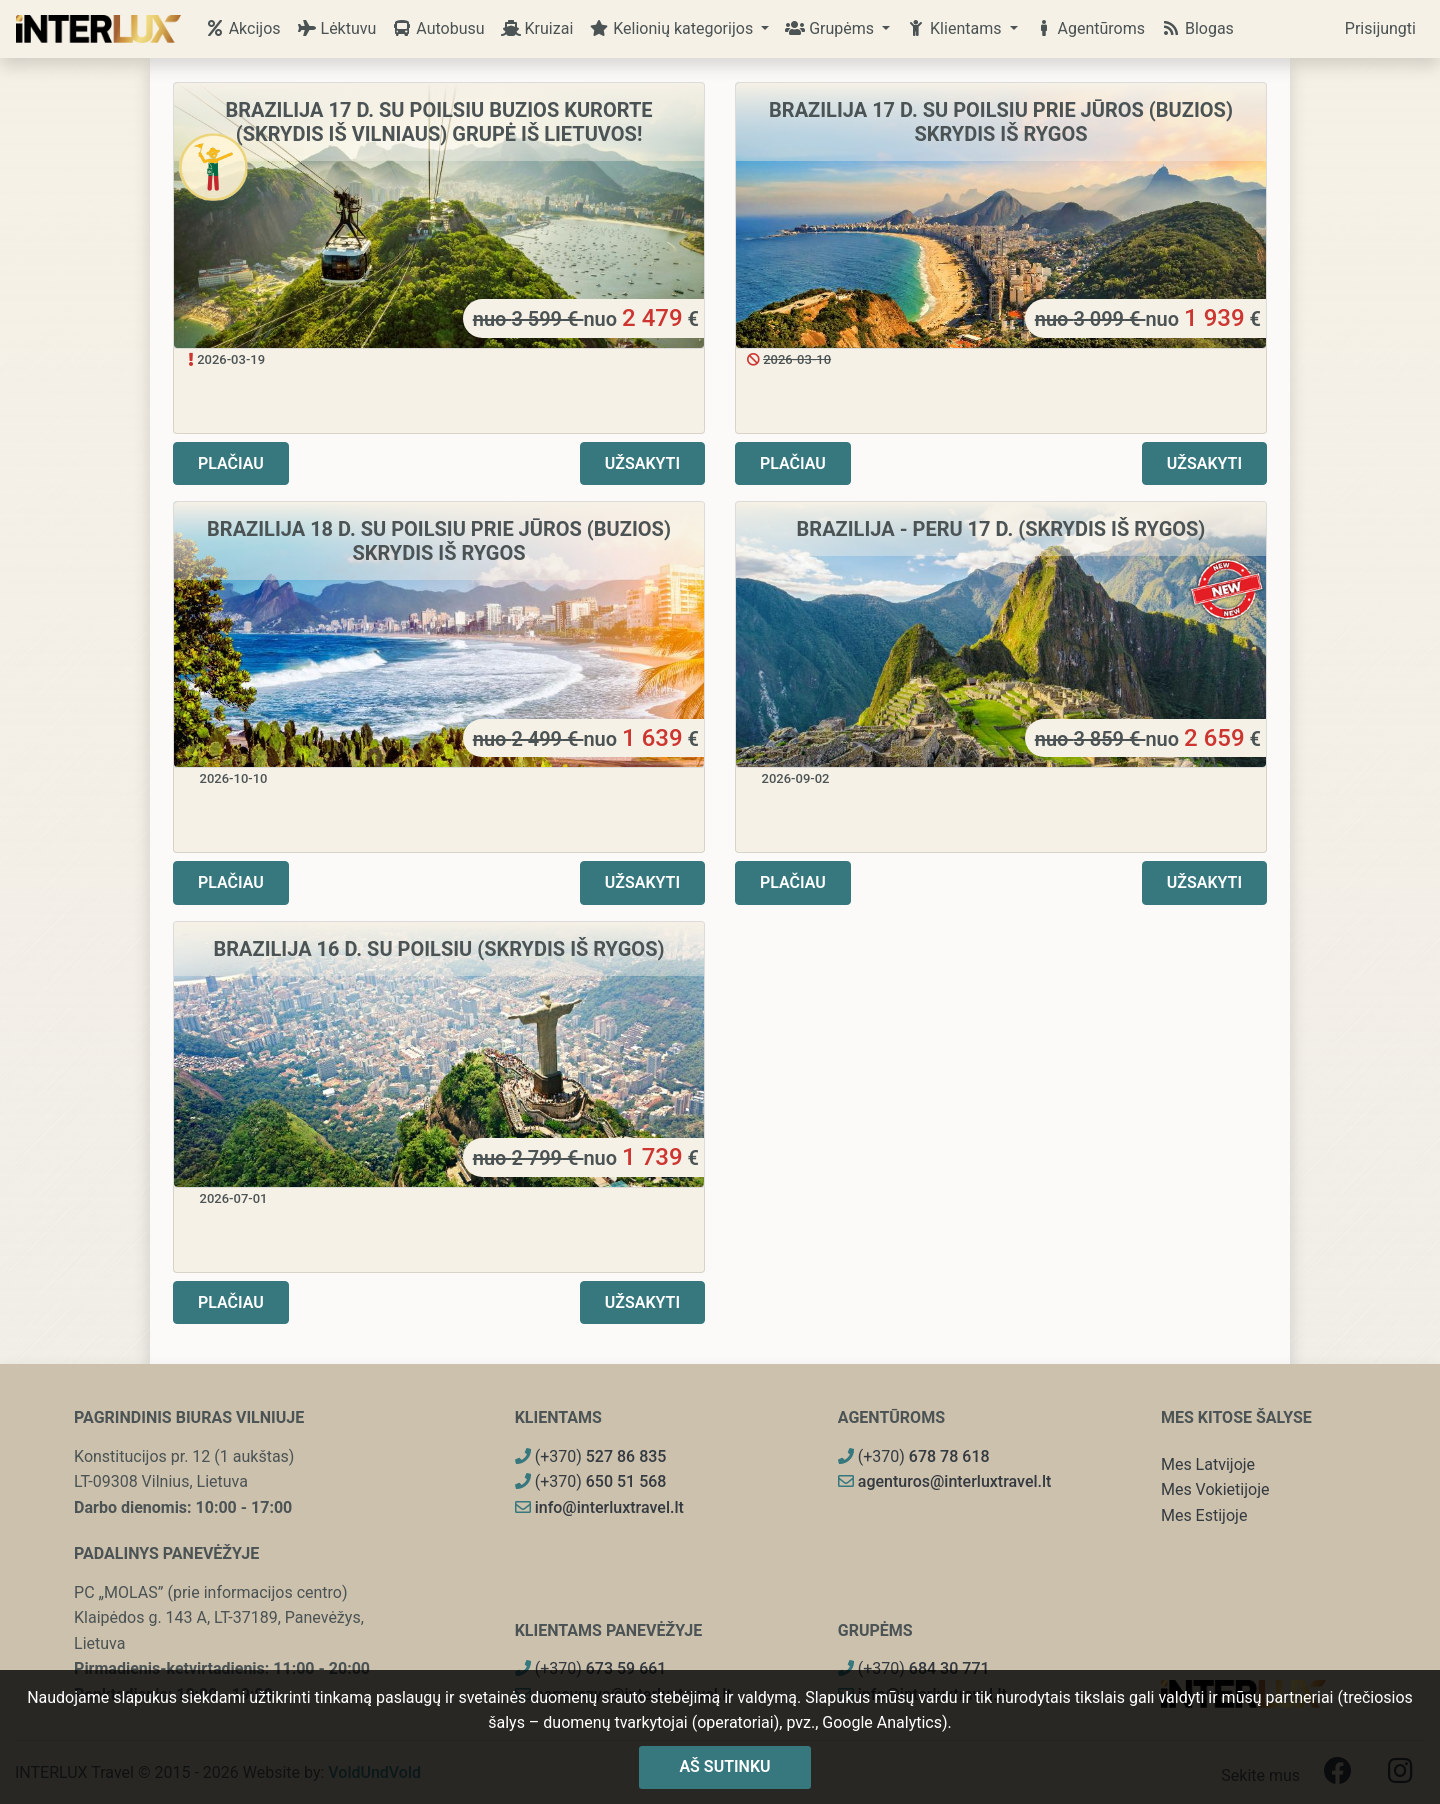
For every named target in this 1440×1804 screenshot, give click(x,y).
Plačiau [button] (231, 463)
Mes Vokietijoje (1215, 1489)
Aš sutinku (724, 1766)
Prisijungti (1380, 28)
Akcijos (243, 28)
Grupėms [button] (831, 28)
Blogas (1197, 28)
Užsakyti (642, 463)
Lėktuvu (337, 28)
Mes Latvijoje (1208, 1464)
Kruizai (537, 28)
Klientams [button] (955, 28)
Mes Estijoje (1204, 1515)
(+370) (591, 1456)
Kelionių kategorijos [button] (673, 28)
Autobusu (438, 28)
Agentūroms (1089, 28)
